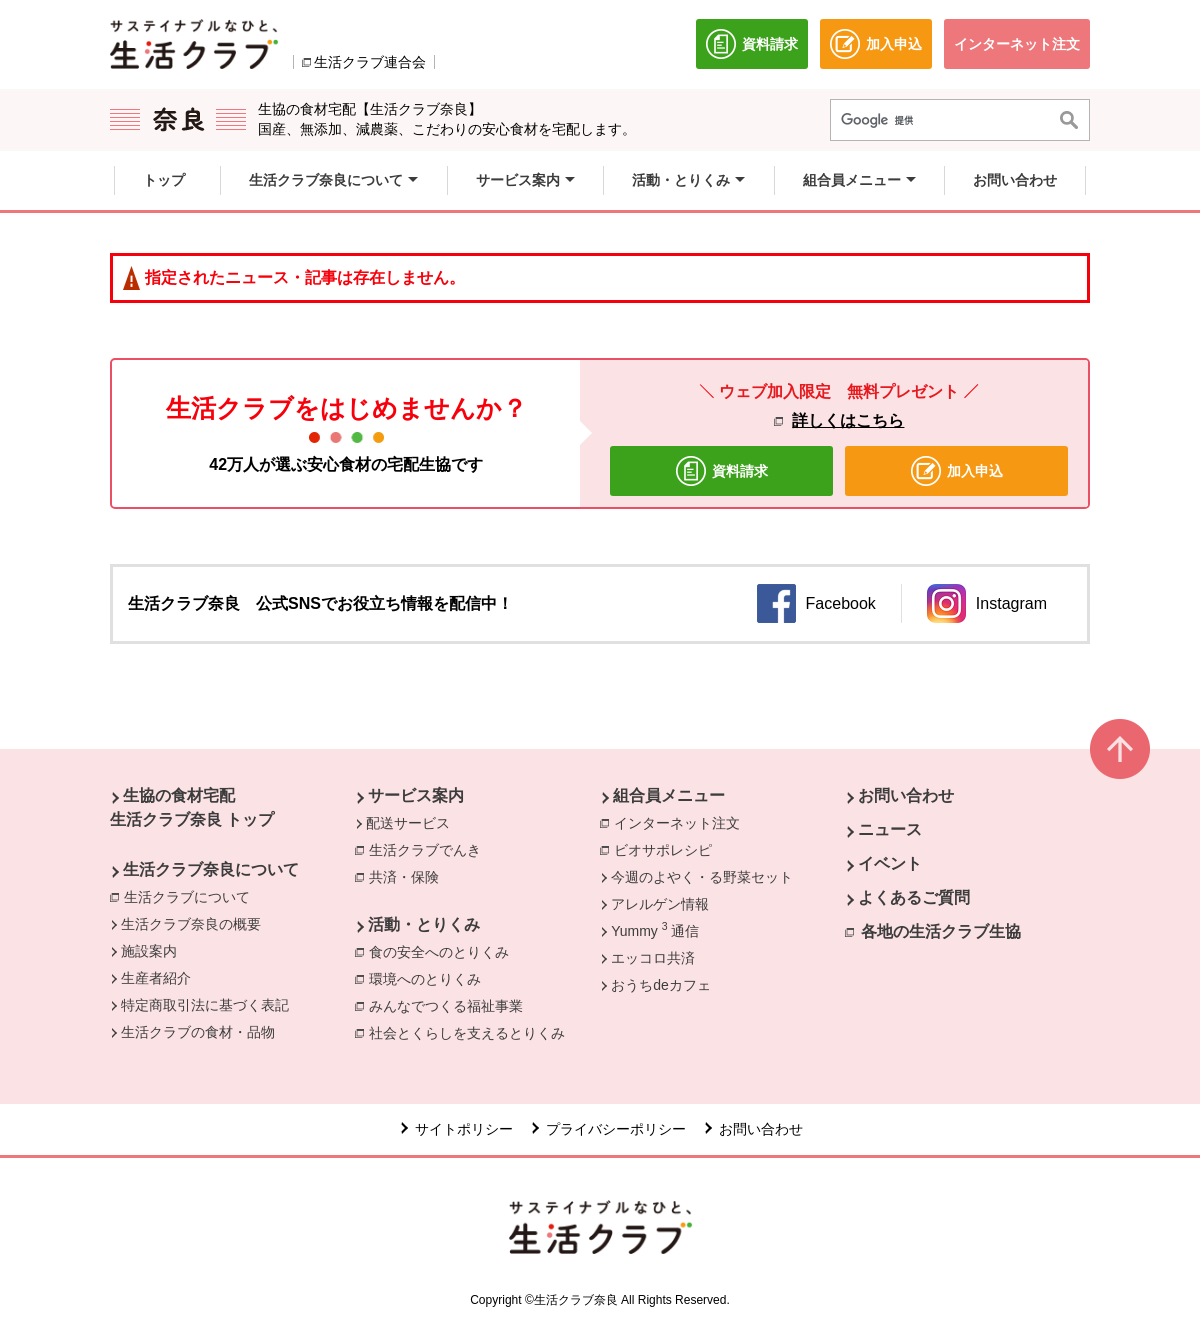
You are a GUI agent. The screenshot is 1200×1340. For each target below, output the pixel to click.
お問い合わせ (906, 795)
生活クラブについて (192, 896)
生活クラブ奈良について (211, 869)
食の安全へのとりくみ (444, 951)
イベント (890, 863)
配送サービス (408, 823)
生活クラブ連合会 (370, 62)
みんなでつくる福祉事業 (451, 1005)
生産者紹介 (156, 978)
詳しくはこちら (848, 420)
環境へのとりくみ (430, 978)
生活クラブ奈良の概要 (191, 924)
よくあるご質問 (914, 897)
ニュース (890, 829)
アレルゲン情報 (660, 904)
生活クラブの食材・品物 (198, 1032)
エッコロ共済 (653, 958)
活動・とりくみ (424, 924)
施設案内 (149, 951)
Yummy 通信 (654, 930)
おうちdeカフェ (661, 985)
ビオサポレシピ (668, 849)
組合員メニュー (669, 795)
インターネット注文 (682, 822)
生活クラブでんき (430, 849)
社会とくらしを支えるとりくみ (472, 1032)
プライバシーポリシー (616, 1129)
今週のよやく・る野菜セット (702, 877)
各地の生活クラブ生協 (941, 931)
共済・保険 (409, 876)
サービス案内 (416, 795)
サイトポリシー (464, 1129)
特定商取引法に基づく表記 (205, 1005)
